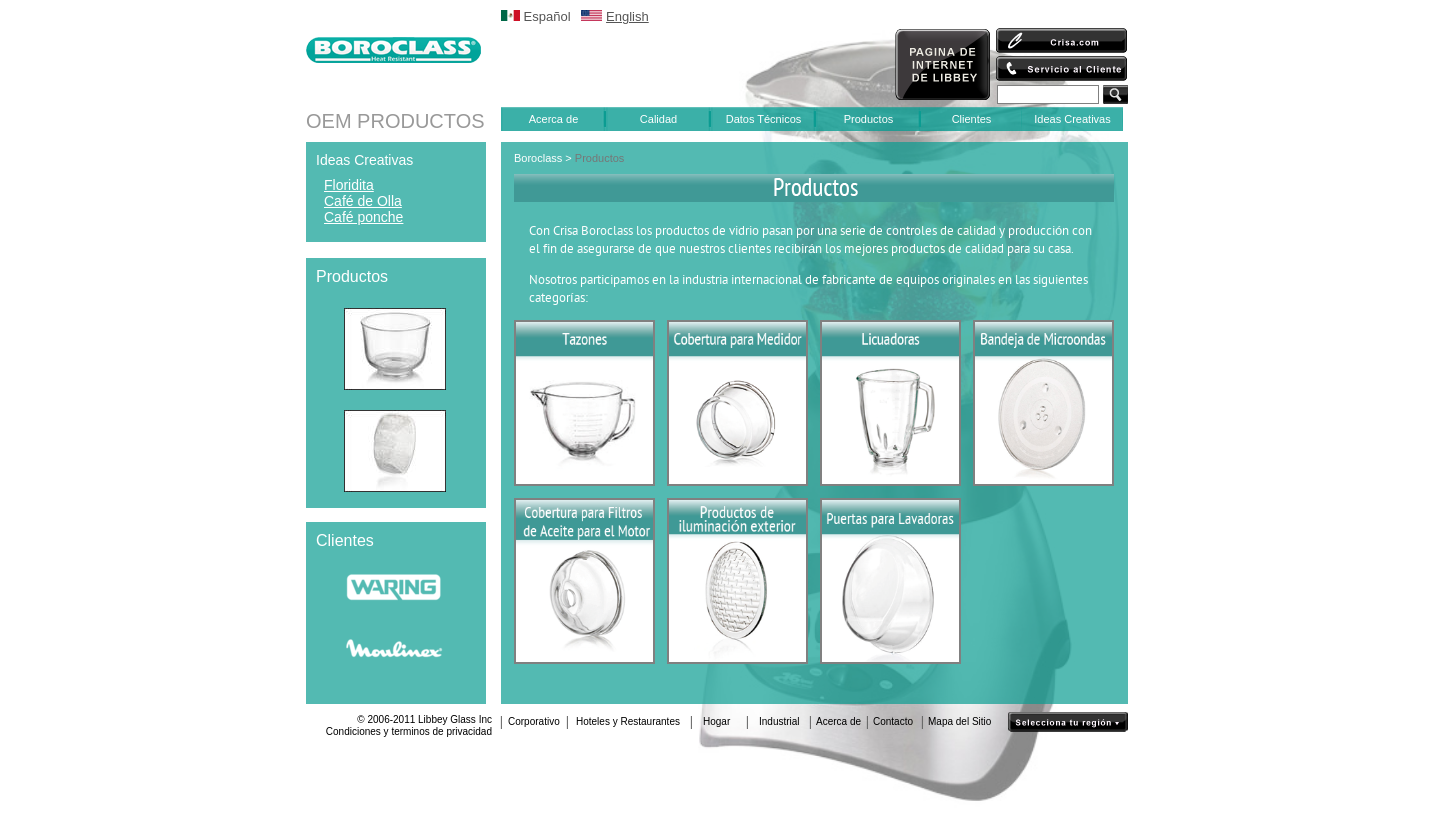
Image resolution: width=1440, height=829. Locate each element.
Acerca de (554, 119)
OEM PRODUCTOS (395, 121)
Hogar (716, 721)
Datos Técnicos (764, 119)
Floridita (349, 185)
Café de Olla (363, 201)
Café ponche (363, 217)
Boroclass (538, 158)
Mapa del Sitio (959, 721)
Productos (869, 119)
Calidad (658, 119)
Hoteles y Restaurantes (628, 721)
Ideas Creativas (1072, 119)
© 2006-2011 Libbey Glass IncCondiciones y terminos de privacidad (409, 725)
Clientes (972, 119)
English (627, 16)
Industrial (779, 721)
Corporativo (534, 721)
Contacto (893, 721)
